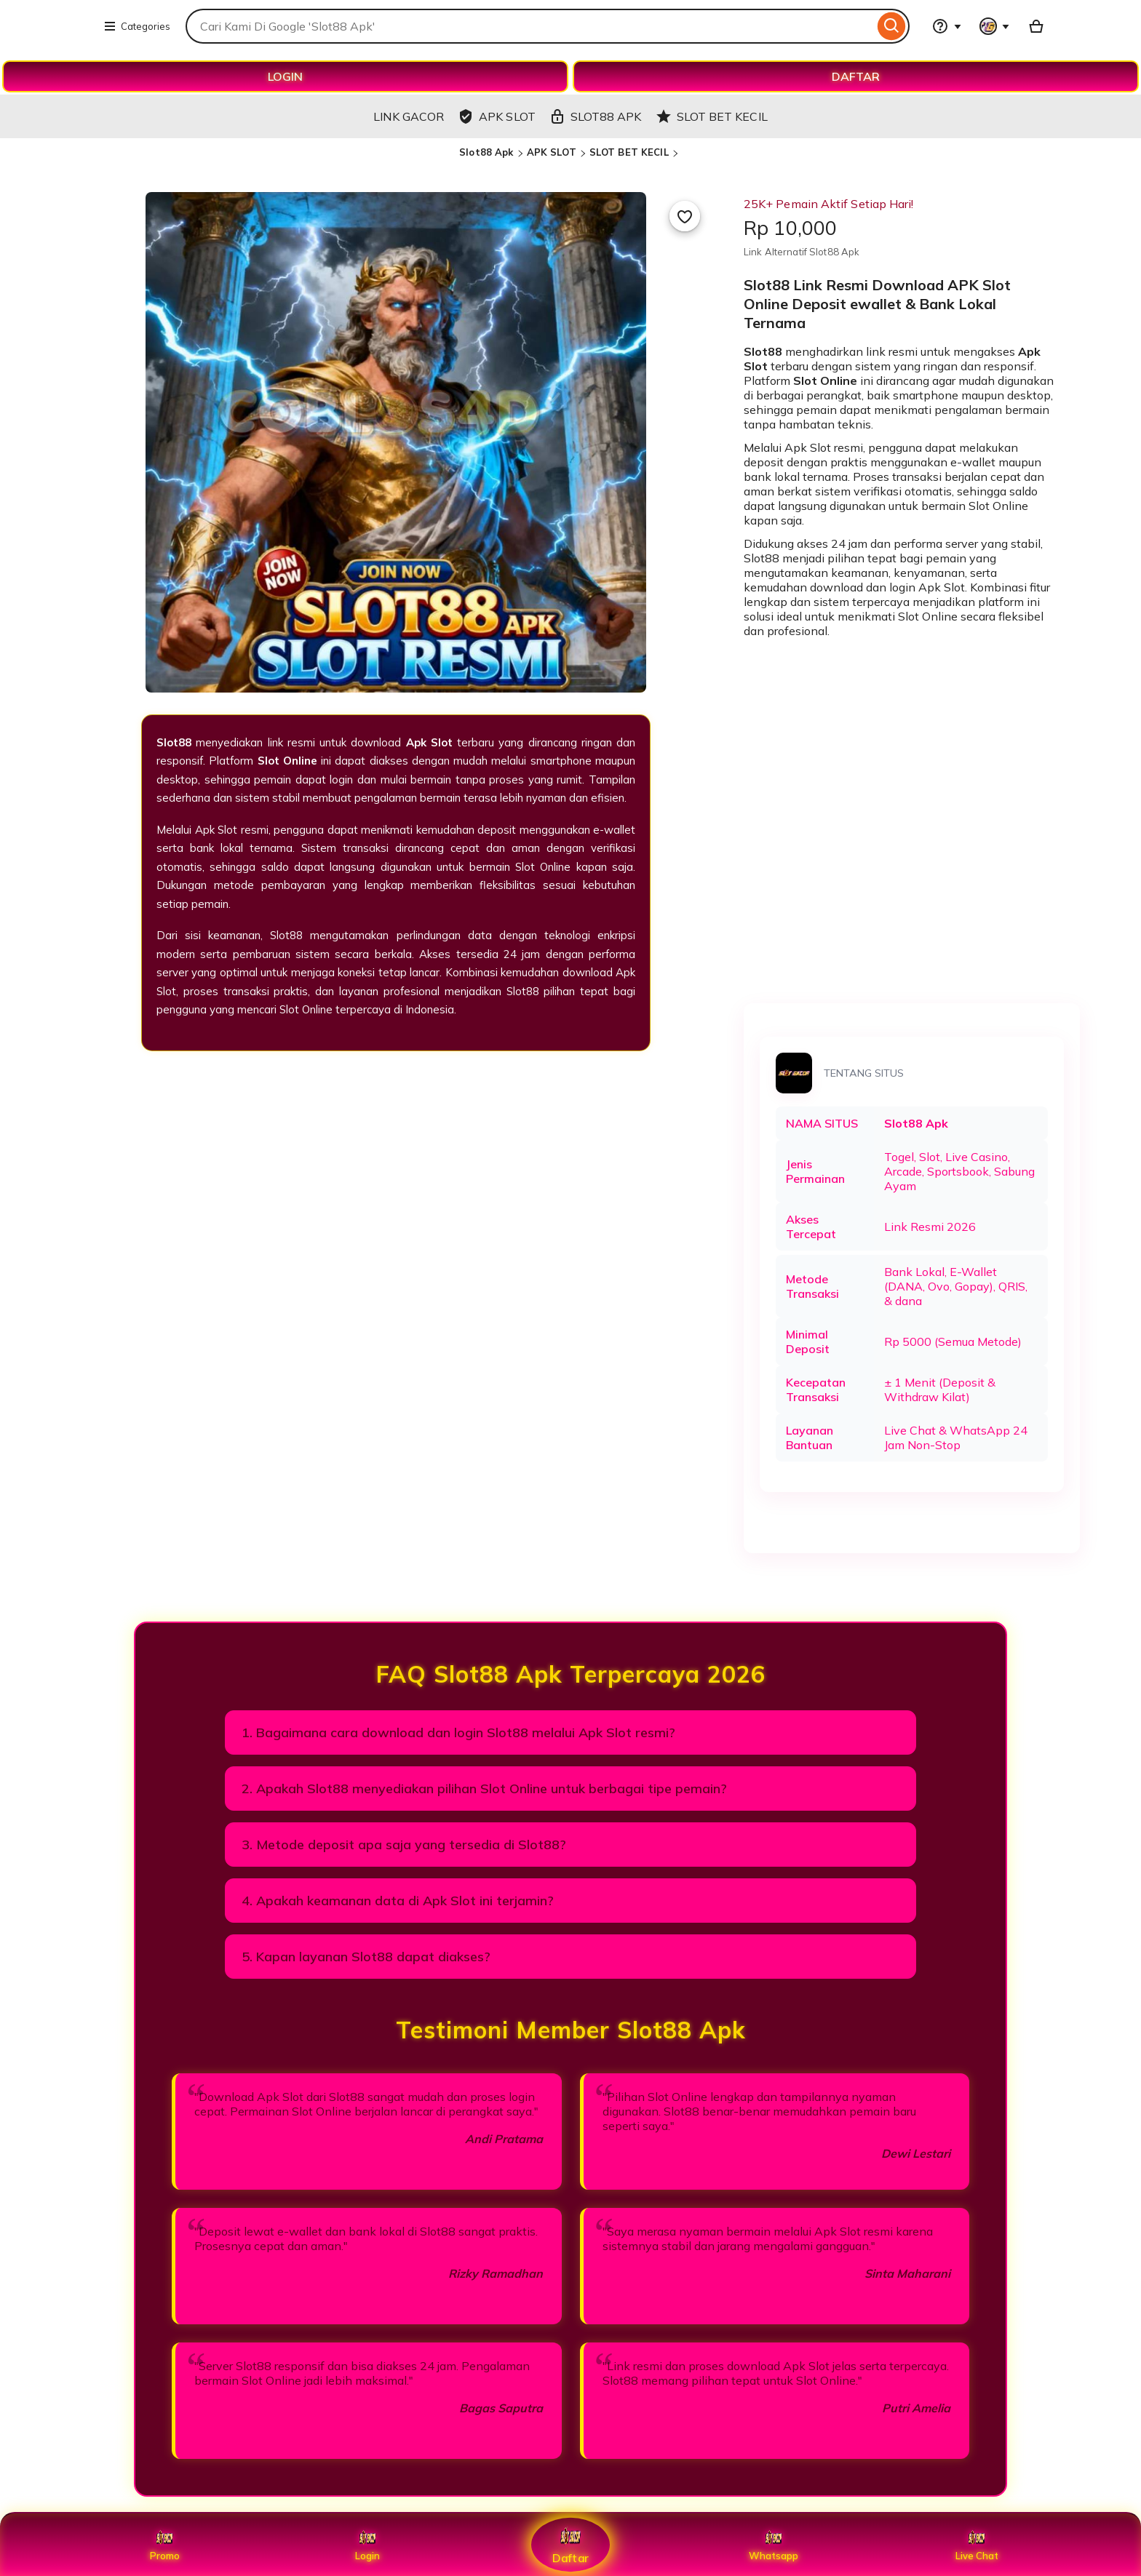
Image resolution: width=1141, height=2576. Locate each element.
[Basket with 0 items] (1036, 26)
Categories (136, 26)
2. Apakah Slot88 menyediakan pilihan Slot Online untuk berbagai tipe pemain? (484, 1788)
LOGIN (285, 76)
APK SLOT (551, 152)
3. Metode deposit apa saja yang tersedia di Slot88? (404, 1844)
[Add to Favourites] (684, 216)
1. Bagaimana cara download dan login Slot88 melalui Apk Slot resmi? (458, 1732)
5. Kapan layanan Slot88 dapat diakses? (366, 1956)
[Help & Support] (947, 26)
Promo (165, 2544)
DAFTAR (856, 76)
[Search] (892, 26)
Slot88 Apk (486, 152)
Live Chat (976, 2544)
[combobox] (530, 26)
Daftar (570, 2544)
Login (367, 2544)
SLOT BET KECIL (629, 152)
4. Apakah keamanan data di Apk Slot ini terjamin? (398, 1900)
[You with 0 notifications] (995, 26)
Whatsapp (773, 2544)
